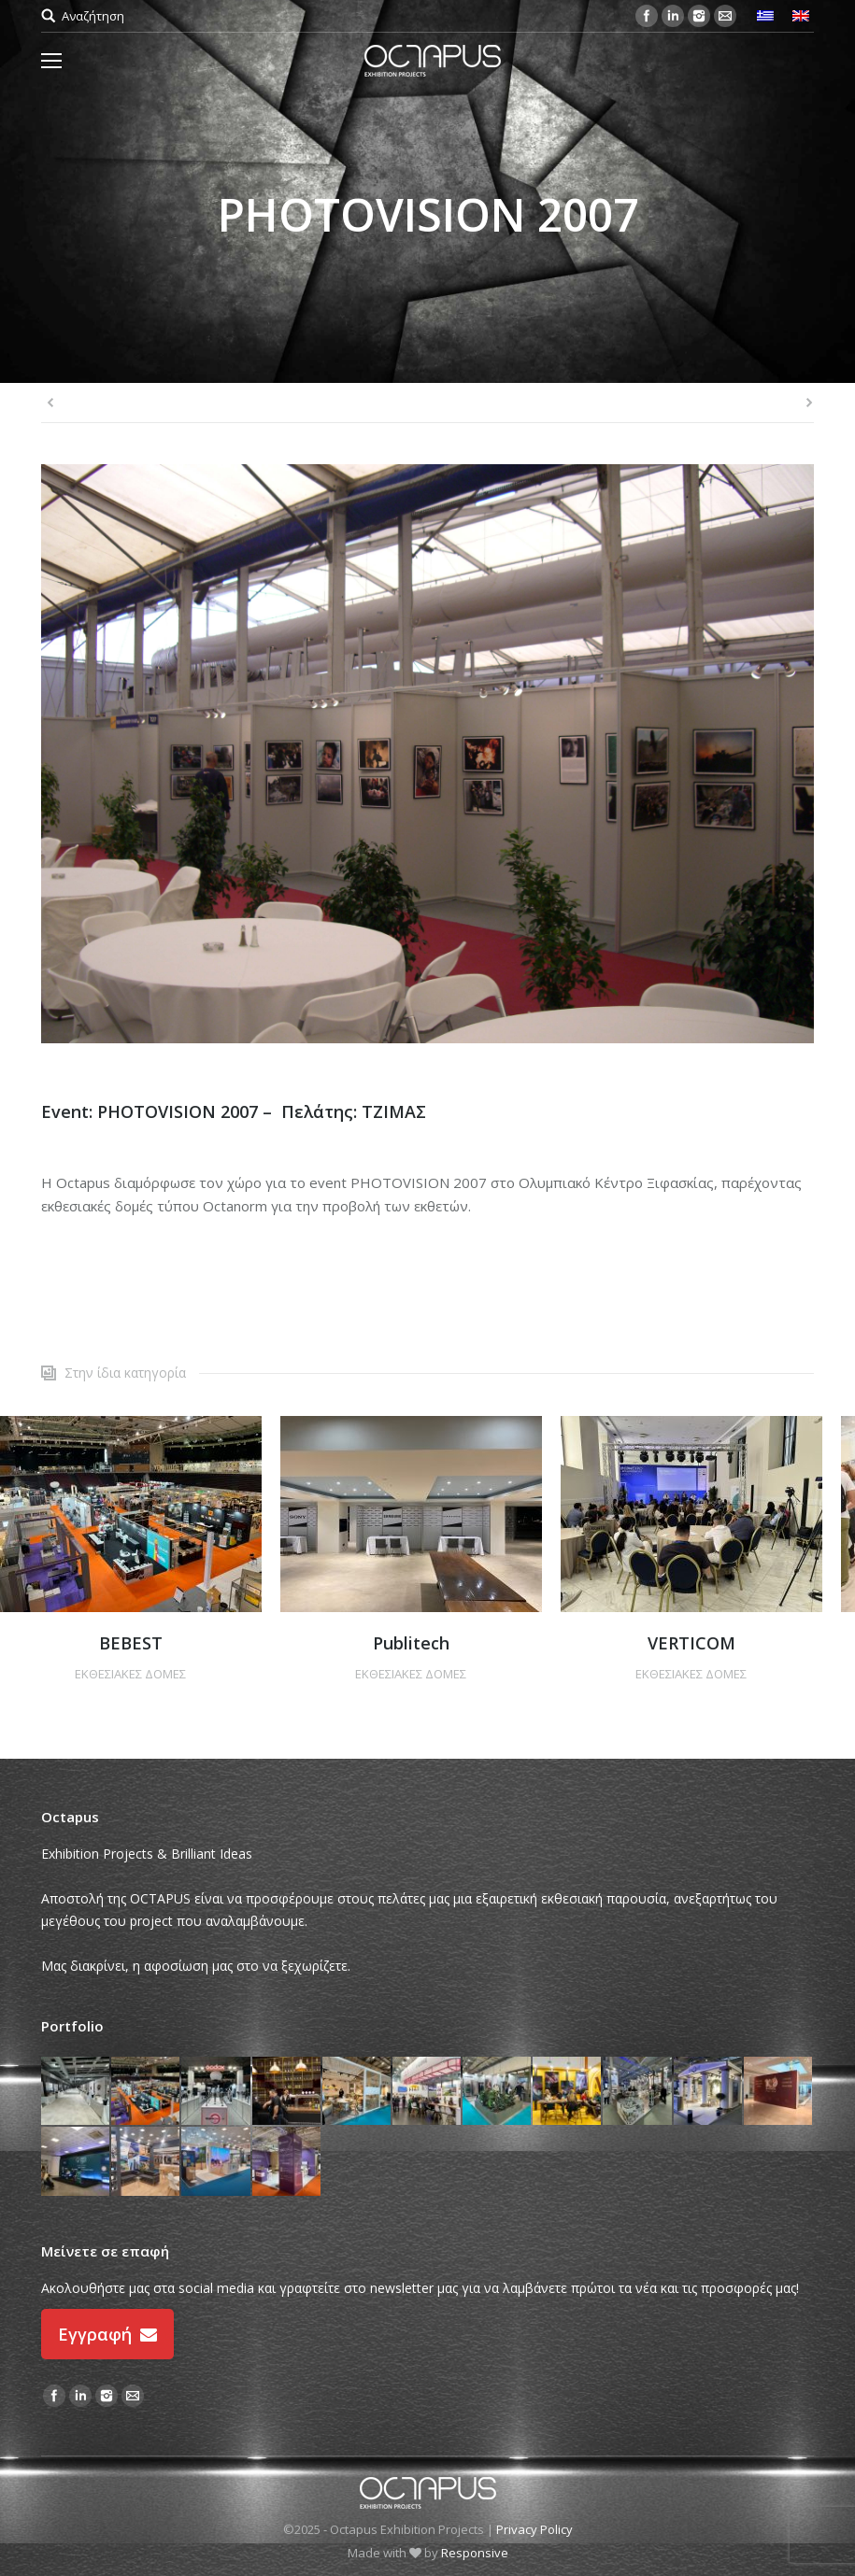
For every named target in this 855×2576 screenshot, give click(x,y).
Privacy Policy (534, 2529)
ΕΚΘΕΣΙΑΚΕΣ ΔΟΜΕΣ (130, 1673)
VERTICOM (691, 1643)
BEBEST (131, 1643)
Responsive (474, 2552)
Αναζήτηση (93, 15)
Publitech (411, 1643)
